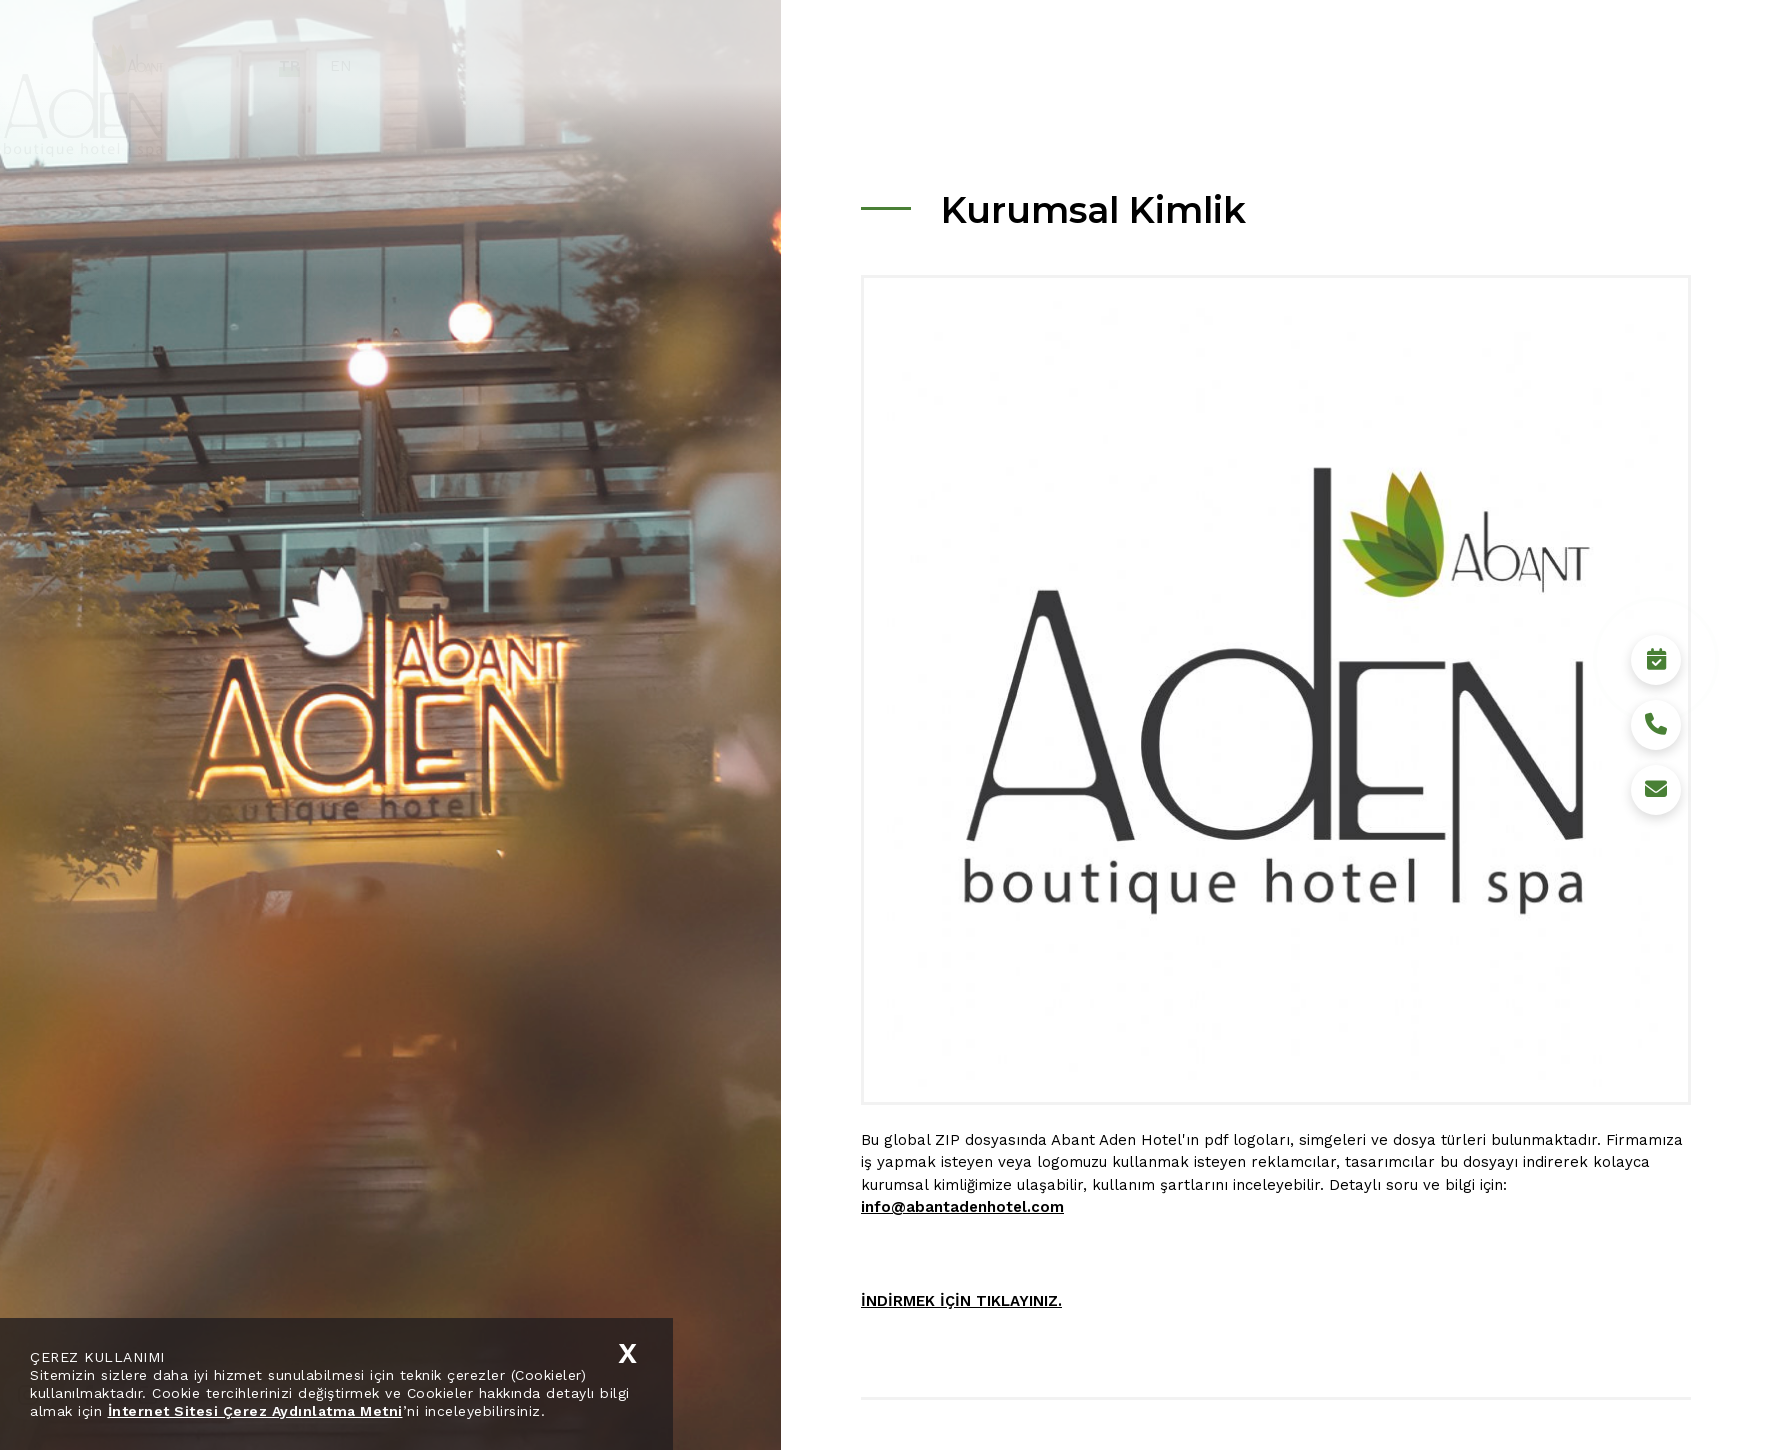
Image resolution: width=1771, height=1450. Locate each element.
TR (365, 66)
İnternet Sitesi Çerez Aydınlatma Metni (255, 1411)
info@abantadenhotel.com (962, 1207)
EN (417, 66)
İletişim (1500, 65)
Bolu (1340, 65)
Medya (1415, 65)
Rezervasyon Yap (1616, 1395)
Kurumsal (1028, 65)
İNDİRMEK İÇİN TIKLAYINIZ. (961, 1301)
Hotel (1118, 65)
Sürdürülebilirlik (1231, 65)
